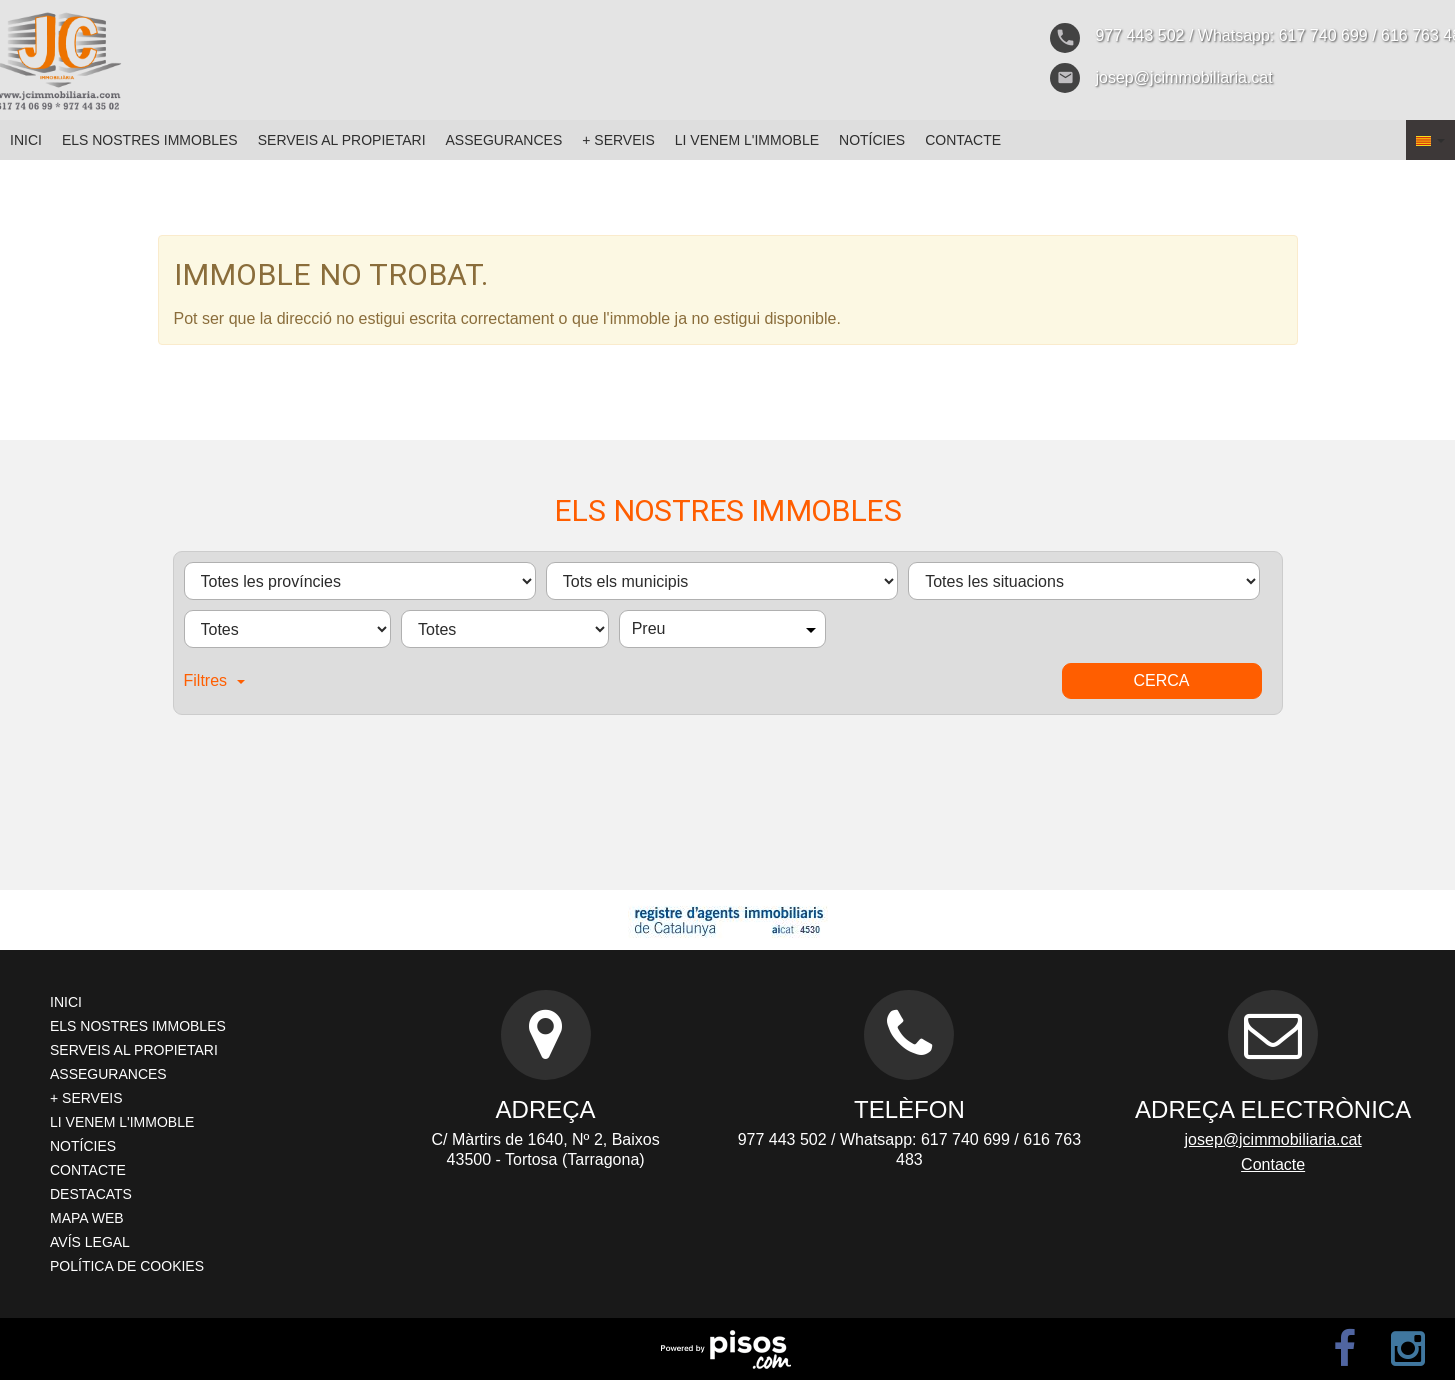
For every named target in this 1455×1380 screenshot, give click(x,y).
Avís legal (90, 1242)
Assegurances (504, 140)
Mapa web (87, 1218)
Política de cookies (127, 1266)
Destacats (91, 1194)
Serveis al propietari (342, 140)
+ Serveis (618, 140)
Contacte (963, 140)
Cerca (1161, 680)
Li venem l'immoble (747, 140)
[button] (1430, 140)
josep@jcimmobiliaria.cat (1273, 1139)
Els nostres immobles (150, 140)
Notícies (872, 140)
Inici (26, 140)
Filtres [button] (215, 680)
